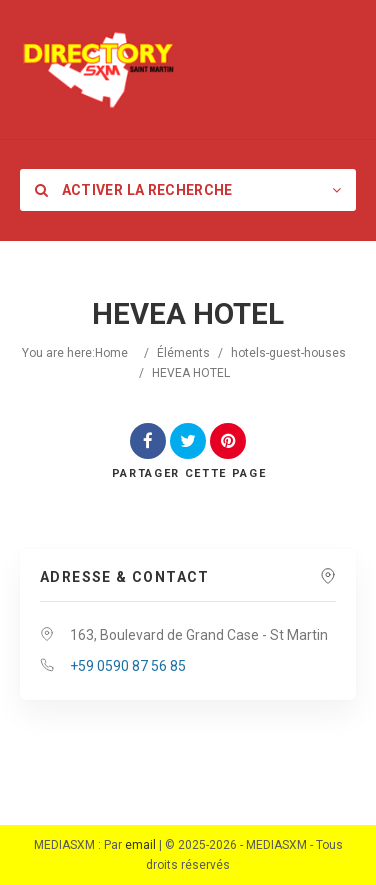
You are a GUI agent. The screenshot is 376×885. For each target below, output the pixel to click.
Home (111, 353)
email (140, 845)
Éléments (183, 353)
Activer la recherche (134, 190)
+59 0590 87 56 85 (128, 666)
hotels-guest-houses (288, 353)
